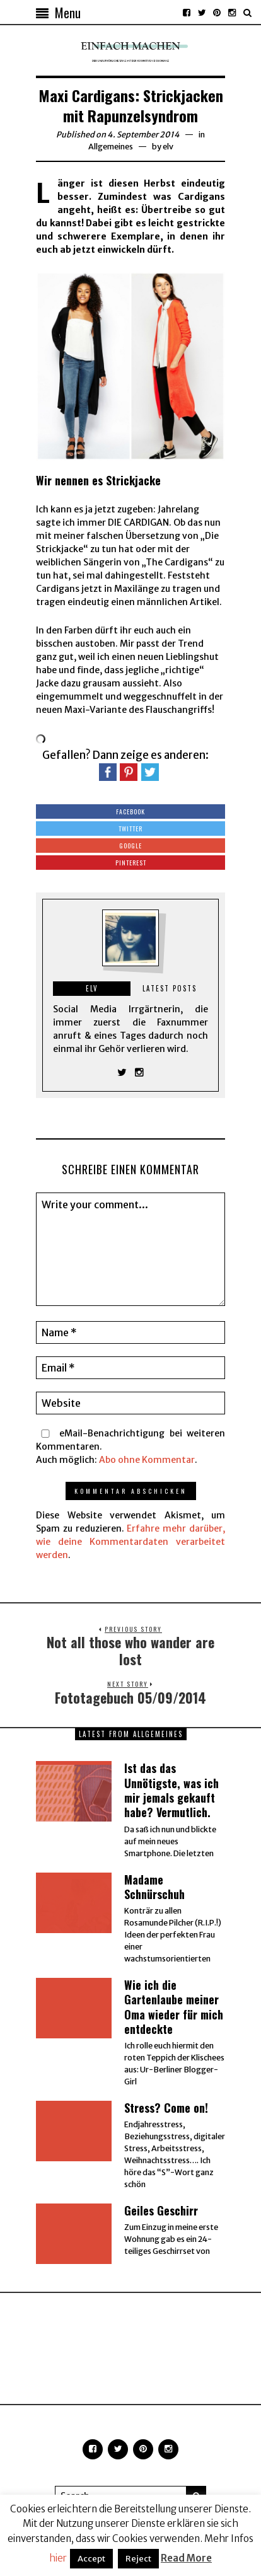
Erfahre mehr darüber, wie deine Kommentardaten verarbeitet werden (130, 1542)
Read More (186, 2558)
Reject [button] (138, 2558)
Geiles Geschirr (161, 2210)
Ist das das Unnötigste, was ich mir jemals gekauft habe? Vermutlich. (171, 1790)
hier (58, 2558)
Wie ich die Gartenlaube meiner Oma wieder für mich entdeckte (173, 2007)
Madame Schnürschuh (154, 1886)
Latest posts (169, 988)
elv (168, 146)
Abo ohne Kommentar (147, 1459)
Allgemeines (110, 146)
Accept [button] (91, 2558)
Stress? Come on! (166, 2107)
